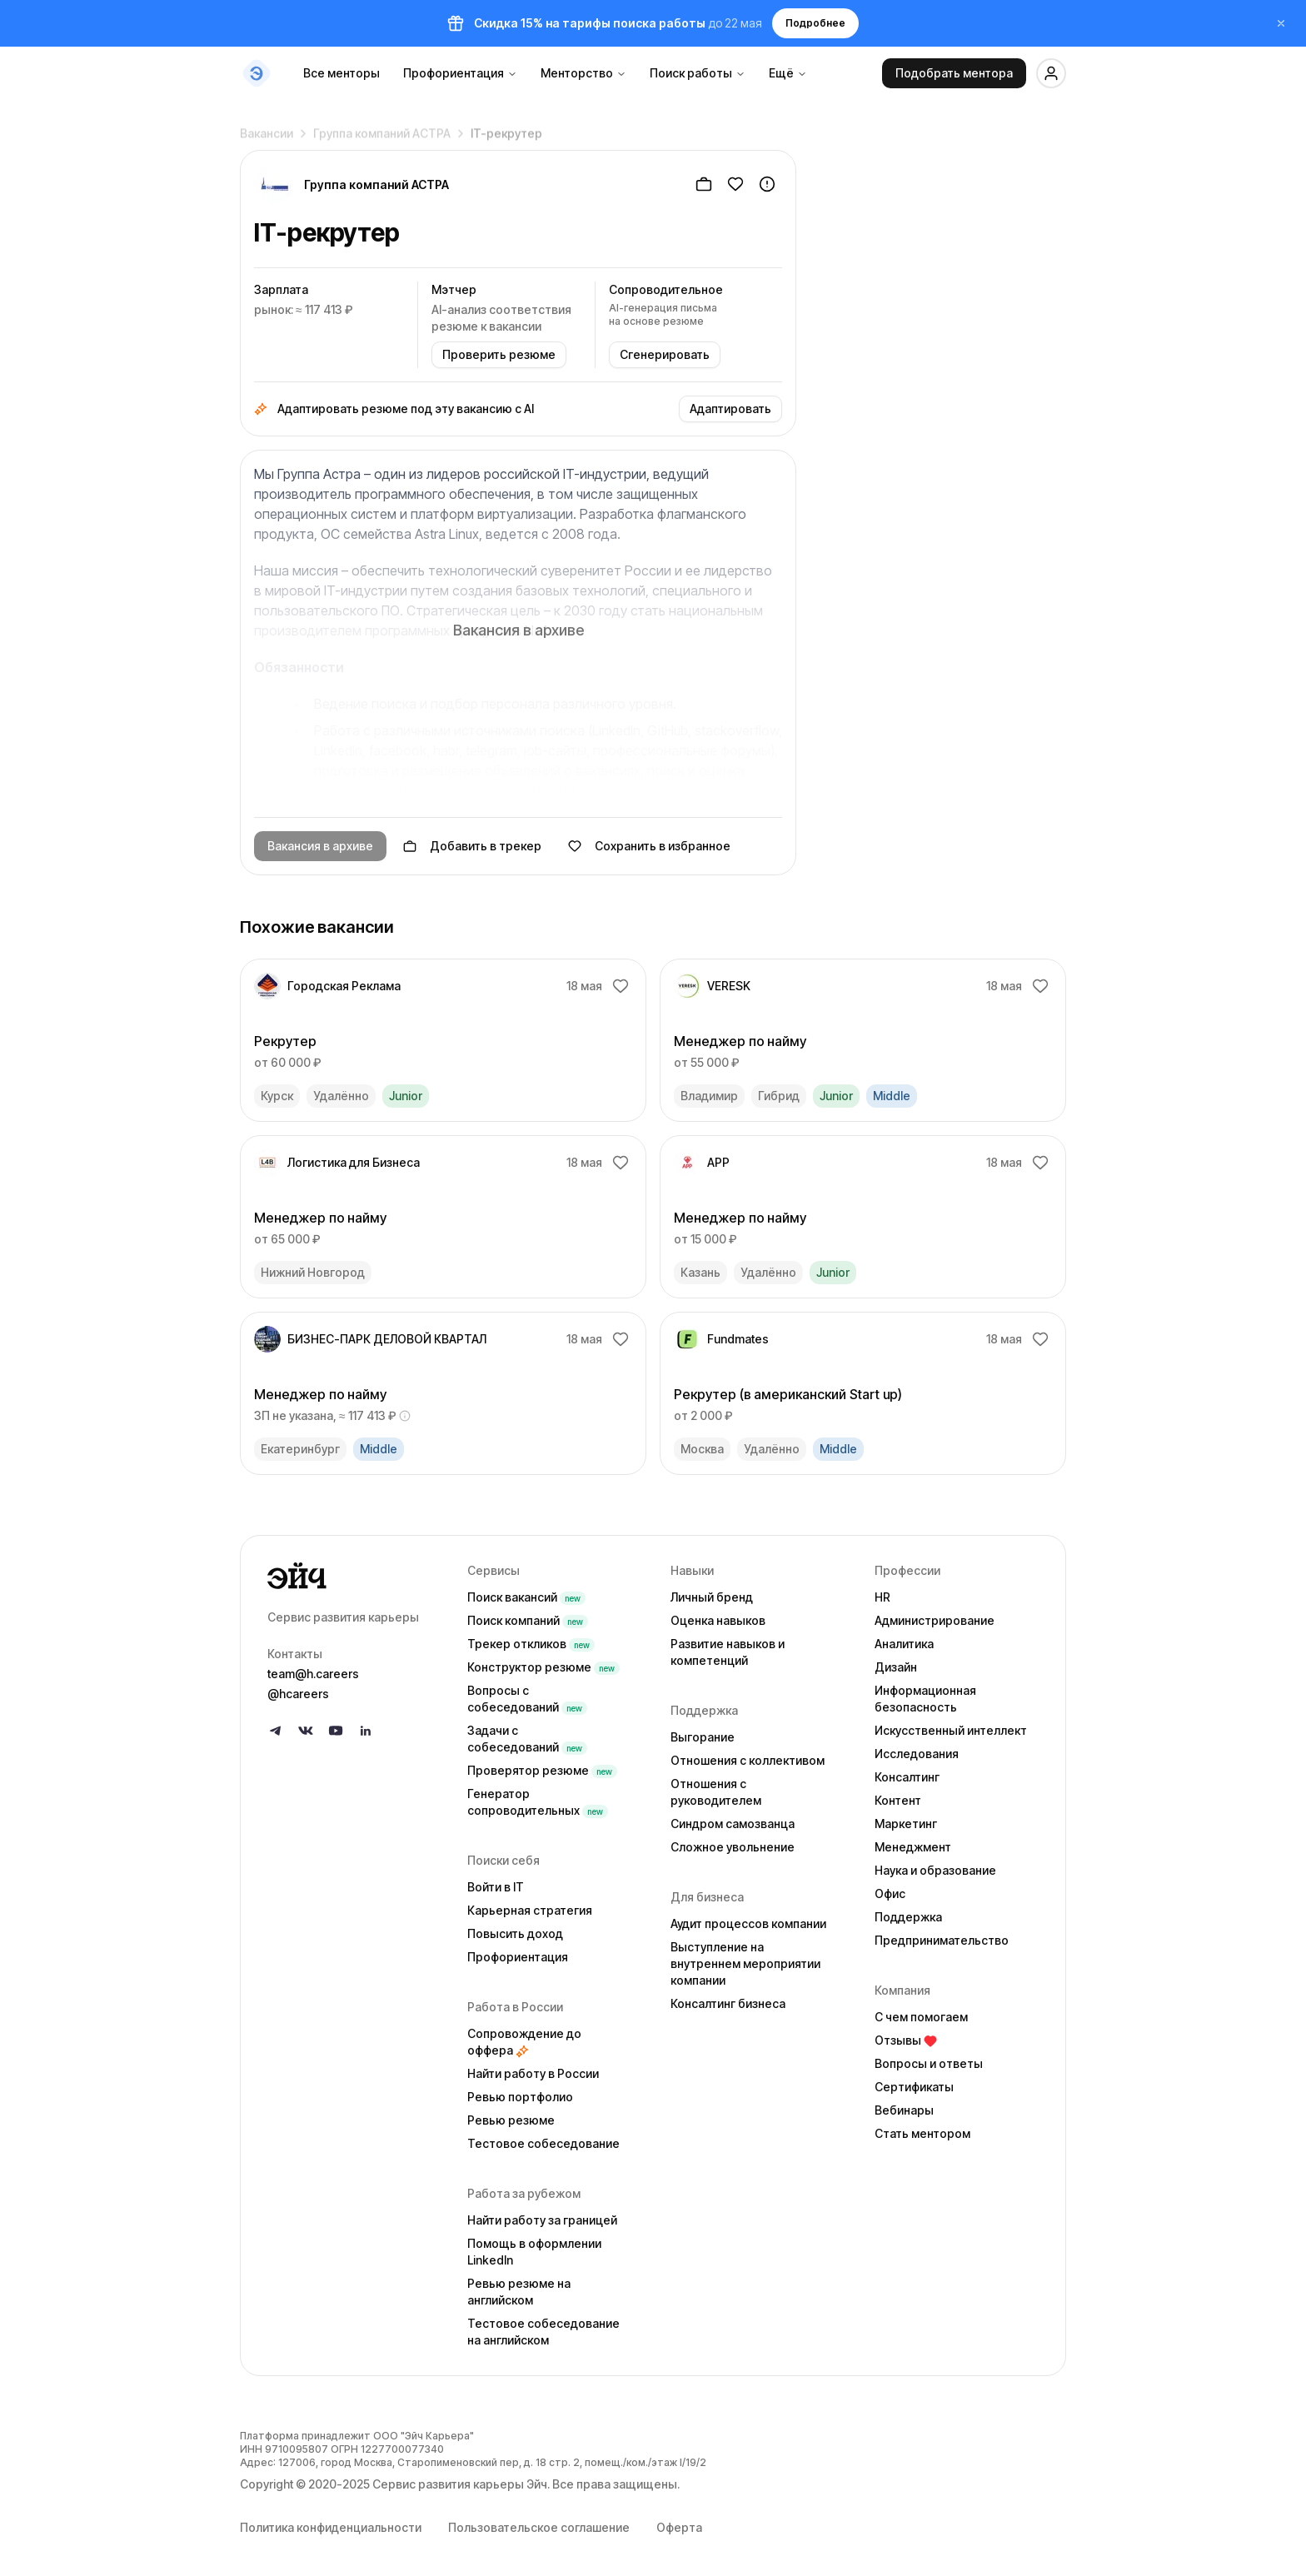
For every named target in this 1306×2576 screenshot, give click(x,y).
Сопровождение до (524, 2041)
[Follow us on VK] (305, 1730)
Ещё (788, 73)
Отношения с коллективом (747, 1760)
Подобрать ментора (954, 73)
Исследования (917, 1753)
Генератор (537, 1801)
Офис (890, 1893)
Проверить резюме (499, 354)
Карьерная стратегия (529, 1910)
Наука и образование (935, 1870)
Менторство (583, 73)
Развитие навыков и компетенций (727, 1652)
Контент (898, 1800)
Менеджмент (913, 1847)
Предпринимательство (942, 1940)
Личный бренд (711, 1597)
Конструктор (543, 1667)
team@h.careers (313, 1674)
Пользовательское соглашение (539, 2527)
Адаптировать (730, 408)
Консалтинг (907, 1777)
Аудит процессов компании (748, 1923)
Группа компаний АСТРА (382, 128)
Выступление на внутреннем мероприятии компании (745, 1963)
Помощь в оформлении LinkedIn (534, 2251)
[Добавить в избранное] (735, 184)
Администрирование (934, 1620)
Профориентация (460, 73)
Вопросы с (527, 1698)
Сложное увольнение (732, 1847)
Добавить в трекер (472, 846)
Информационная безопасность (925, 1698)
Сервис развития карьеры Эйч (459, 2484)
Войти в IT (495, 1887)
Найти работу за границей (542, 2220)
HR (882, 1597)
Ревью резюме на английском (519, 2291)
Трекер (531, 1644)
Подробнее (815, 23)
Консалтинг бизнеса (727, 2003)
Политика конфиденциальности (330, 2527)
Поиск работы (697, 73)
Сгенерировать (665, 354)
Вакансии (266, 128)
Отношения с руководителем (715, 1791)
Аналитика (904, 1644)
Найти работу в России (533, 2073)
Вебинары (904, 2110)
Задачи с (527, 1738)
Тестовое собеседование (543, 2143)
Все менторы (341, 73)
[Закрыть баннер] (1281, 23)
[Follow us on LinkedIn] (365, 1730)
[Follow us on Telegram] (275, 1730)
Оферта (679, 2527)
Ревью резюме (511, 2120)
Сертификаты (914, 2087)
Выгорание (702, 1737)
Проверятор (542, 1770)
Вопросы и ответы (929, 2063)
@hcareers (298, 1694)
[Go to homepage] (354, 1575)
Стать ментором (922, 2133)
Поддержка (908, 1917)
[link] (443, 1040)
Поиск (526, 1597)
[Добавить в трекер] (704, 184)
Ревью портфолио (520, 2097)
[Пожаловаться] (767, 184)
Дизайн (896, 1667)
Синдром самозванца (732, 1823)
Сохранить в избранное (649, 846)
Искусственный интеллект (951, 1730)
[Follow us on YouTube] (335, 1730)
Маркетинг (906, 1823)
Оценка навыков (717, 1620)
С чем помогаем (921, 2017)
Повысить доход (515, 1933)
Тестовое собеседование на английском (543, 2331)
